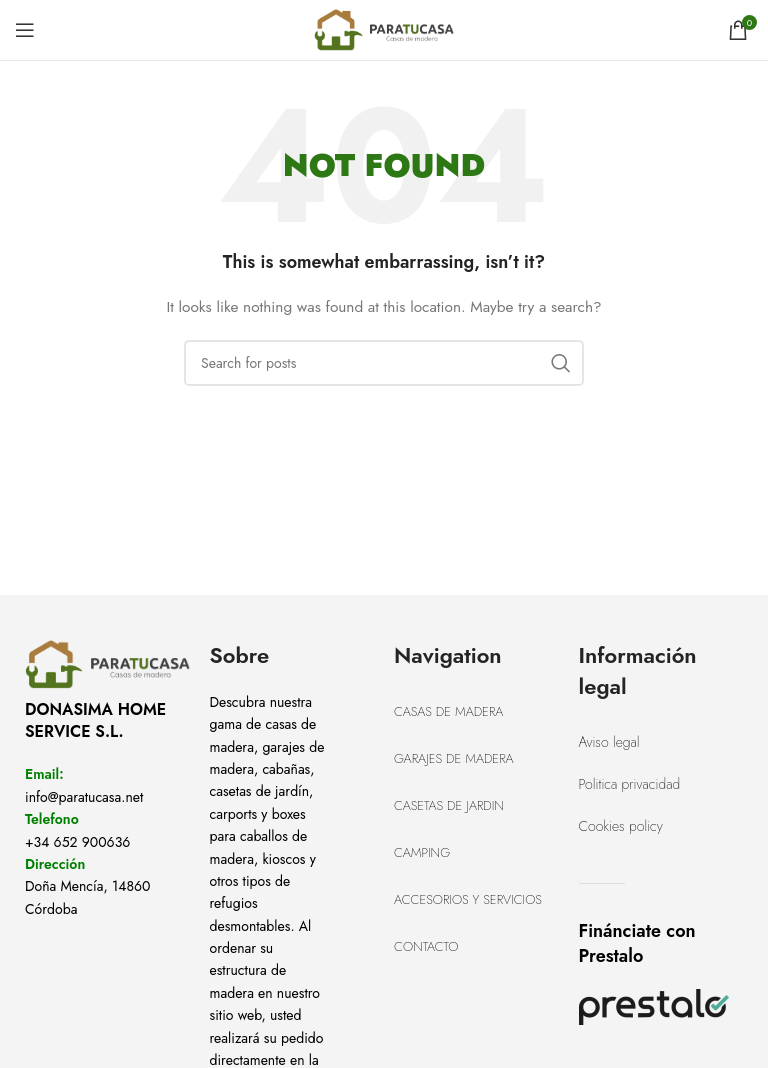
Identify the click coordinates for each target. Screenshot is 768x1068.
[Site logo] (384, 28)
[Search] (384, 363)
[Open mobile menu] (25, 30)
